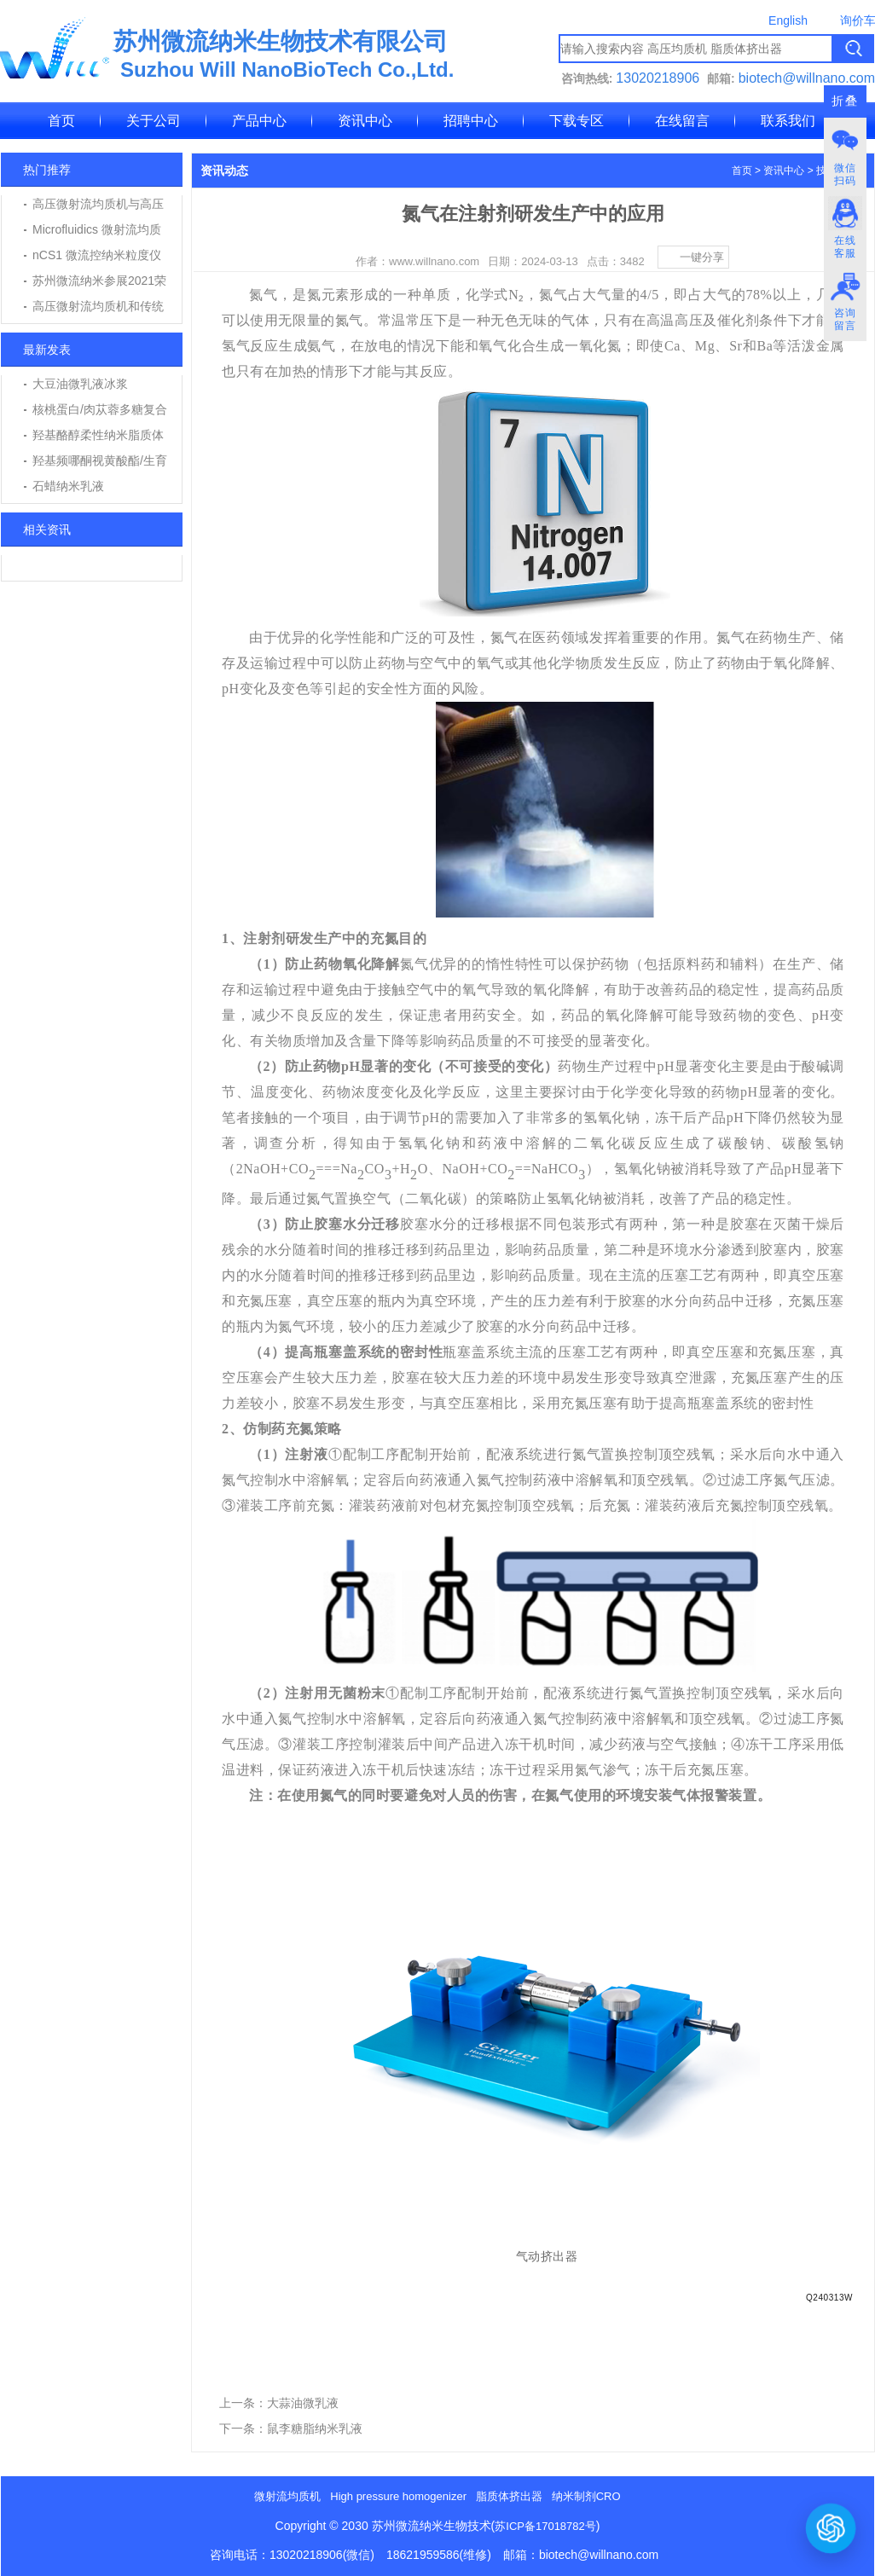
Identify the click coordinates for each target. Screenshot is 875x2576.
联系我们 (788, 120)
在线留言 (682, 120)
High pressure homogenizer (398, 2496)
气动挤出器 (547, 2256)
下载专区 (576, 120)
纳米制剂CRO (586, 2496)
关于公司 (153, 120)
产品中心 (259, 120)
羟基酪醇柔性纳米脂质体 (98, 435)
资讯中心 (365, 120)
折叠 (845, 101)
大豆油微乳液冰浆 (80, 384)
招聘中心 (470, 120)
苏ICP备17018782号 (545, 2526)
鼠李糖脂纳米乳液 (314, 2428)
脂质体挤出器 (509, 2496)
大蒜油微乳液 (303, 2403)
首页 (61, 120)
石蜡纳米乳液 (68, 486)
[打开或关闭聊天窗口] (831, 2528)
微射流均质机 (287, 2496)
